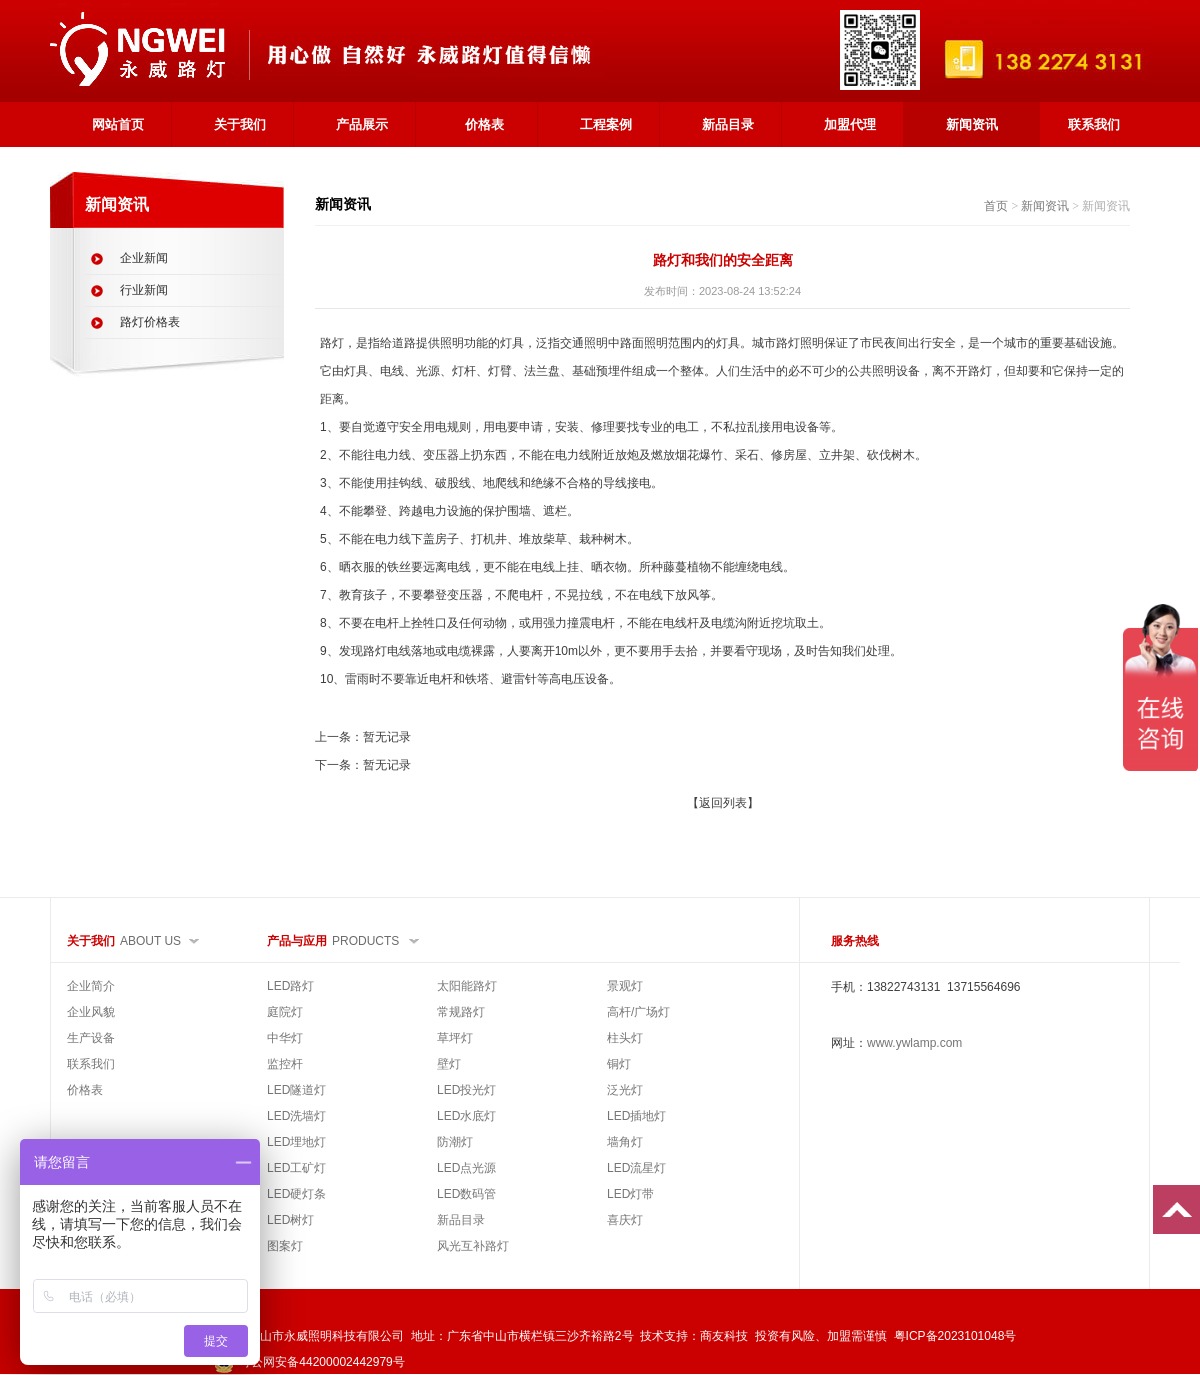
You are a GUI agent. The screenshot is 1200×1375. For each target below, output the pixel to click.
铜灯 (619, 1064)
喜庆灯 (625, 1220)
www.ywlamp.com (914, 1043)
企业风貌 (91, 1012)
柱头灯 (625, 1038)
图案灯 (285, 1246)
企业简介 (91, 986)
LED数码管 (466, 1194)
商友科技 (724, 1336)
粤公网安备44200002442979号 (309, 1362)
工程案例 (606, 124)
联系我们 (1094, 124)
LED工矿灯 (296, 1168)
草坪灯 (455, 1038)
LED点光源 (466, 1168)
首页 (996, 206)
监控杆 (285, 1064)
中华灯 (285, 1038)
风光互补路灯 (473, 1246)
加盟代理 (850, 124)
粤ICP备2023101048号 (955, 1336)
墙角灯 (625, 1142)
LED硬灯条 (296, 1194)
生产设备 (91, 1038)
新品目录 (728, 124)
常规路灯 (461, 1012)
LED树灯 (290, 1220)
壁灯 (449, 1064)
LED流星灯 (636, 1168)
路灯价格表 (150, 322)
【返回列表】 (723, 803)
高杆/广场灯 (638, 1012)
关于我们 (240, 124)
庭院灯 (285, 1012)
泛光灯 (625, 1090)
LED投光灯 (466, 1090)
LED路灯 (290, 986)
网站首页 (118, 124)
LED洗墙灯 (296, 1116)
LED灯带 (630, 1194)
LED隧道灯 (296, 1090)
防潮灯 (455, 1142)
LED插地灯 (636, 1116)
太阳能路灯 (467, 986)
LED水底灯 (466, 1116)
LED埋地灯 (296, 1142)
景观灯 (625, 986)
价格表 (484, 124)
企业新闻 (144, 258)
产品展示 (362, 124)
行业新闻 (144, 290)
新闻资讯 (972, 124)
